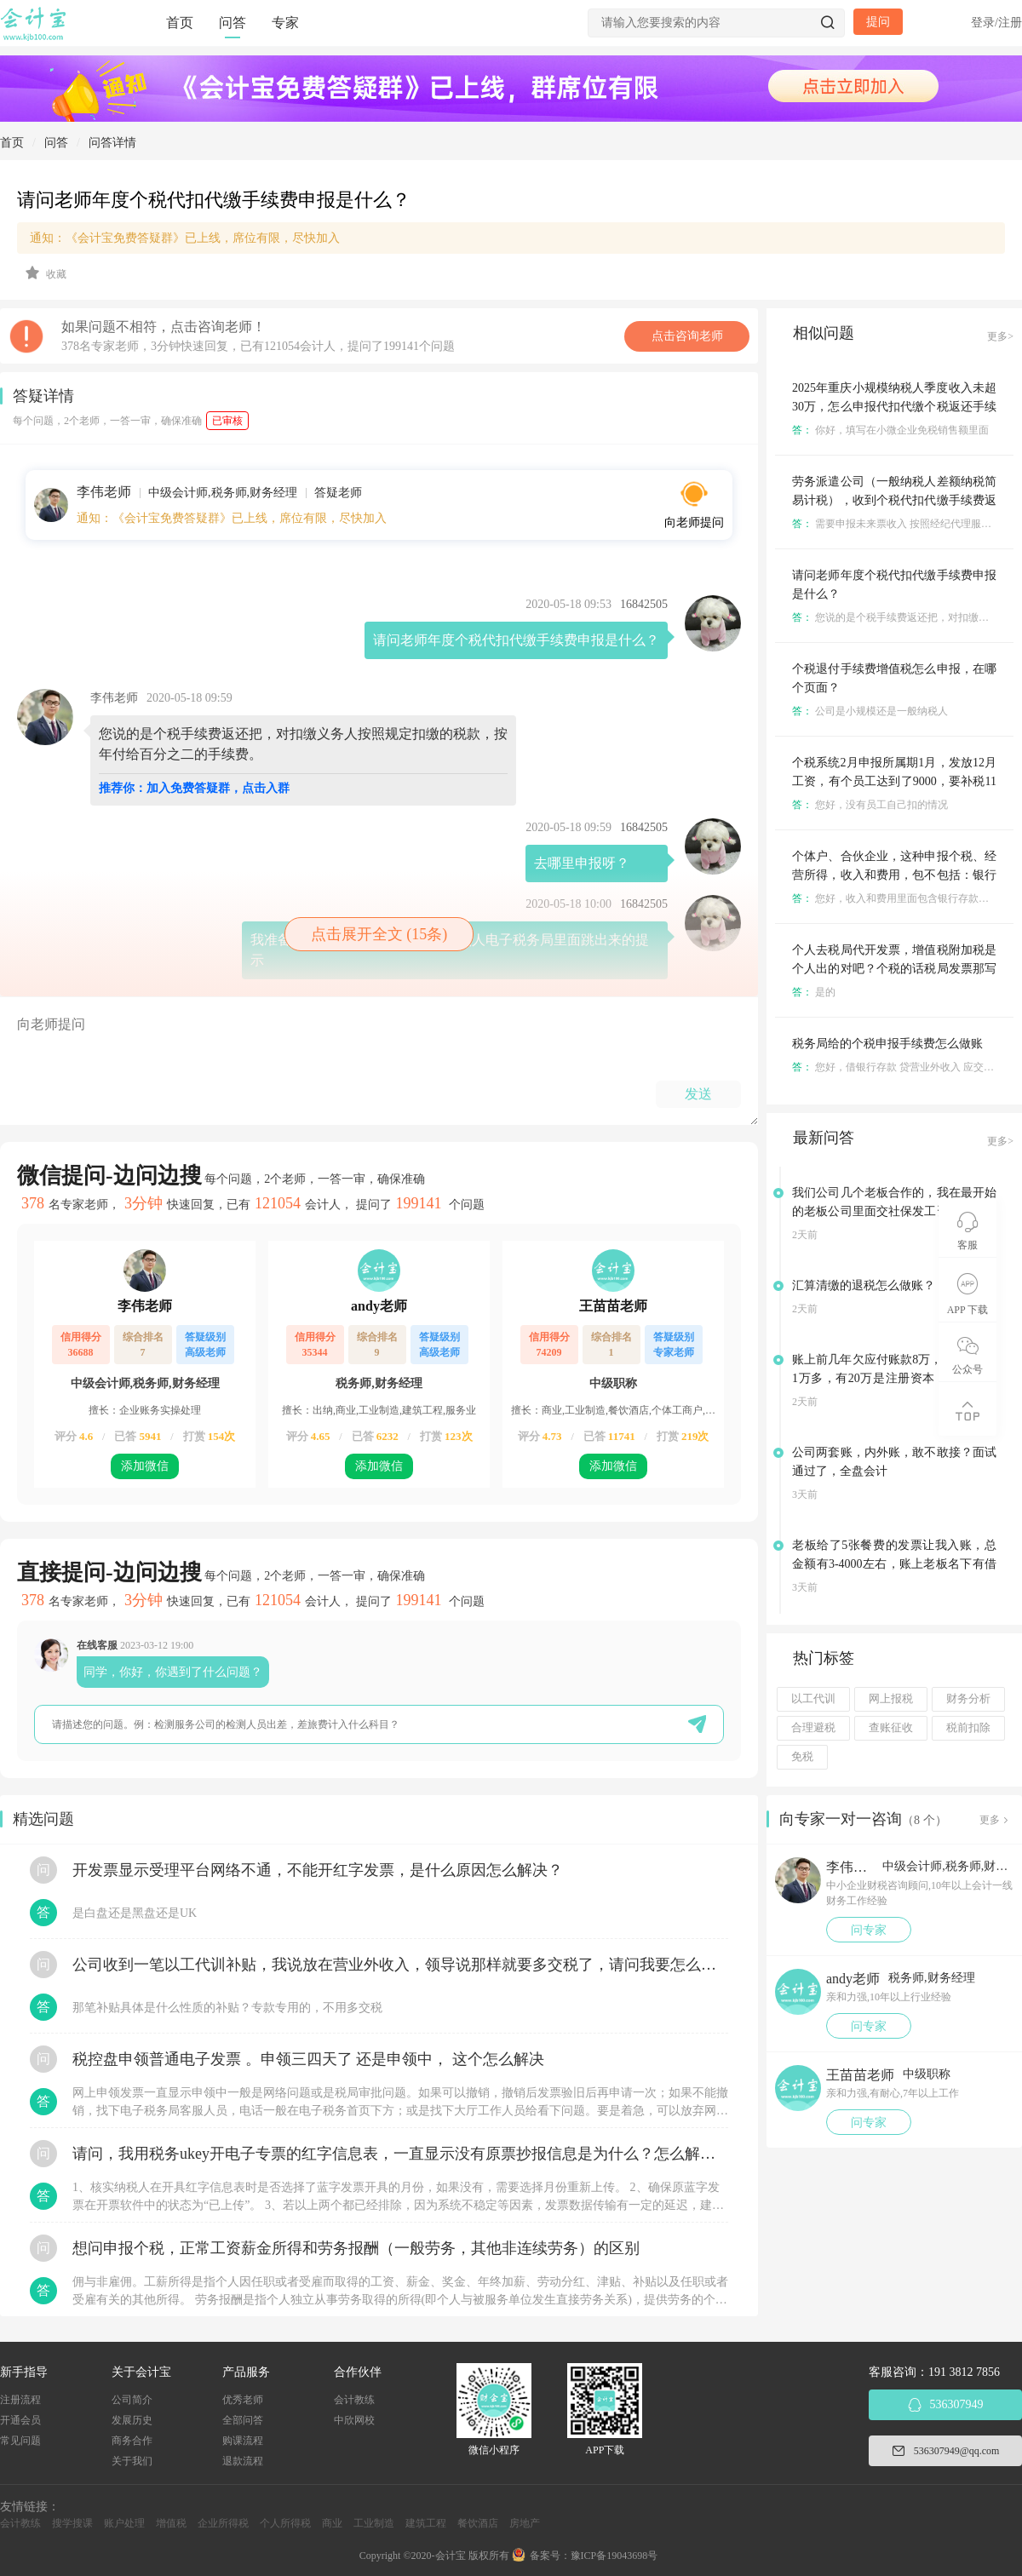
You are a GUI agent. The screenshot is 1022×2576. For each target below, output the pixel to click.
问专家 (869, 1930)
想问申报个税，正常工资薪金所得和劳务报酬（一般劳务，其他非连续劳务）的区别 (356, 2248)
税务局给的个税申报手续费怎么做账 (887, 1043)
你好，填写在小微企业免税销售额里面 (890, 430)
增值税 (171, 2523)
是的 (813, 992)
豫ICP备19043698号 (614, 2556)
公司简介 (132, 2400)
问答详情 (112, 142)
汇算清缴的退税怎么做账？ (863, 1285)
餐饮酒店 (477, 2523)
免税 (802, 1757)
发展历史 (132, 2420)
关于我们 (132, 2461)
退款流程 (242, 2461)
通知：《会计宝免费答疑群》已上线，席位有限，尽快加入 (185, 238)
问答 (232, 22)
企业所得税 (223, 2523)
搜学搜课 (72, 2523)
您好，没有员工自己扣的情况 (870, 805)
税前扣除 (968, 1728)
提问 (878, 21)
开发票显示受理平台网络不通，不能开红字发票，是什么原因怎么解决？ (317, 1870)
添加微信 (145, 1466)
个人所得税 (285, 2523)
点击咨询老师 (687, 336)
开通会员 (20, 2420)
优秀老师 (242, 2400)
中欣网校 (354, 2420)
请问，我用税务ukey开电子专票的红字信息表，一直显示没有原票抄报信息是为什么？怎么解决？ (400, 2153)
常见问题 (20, 2441)
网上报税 (891, 1699)
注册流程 (20, 2400)
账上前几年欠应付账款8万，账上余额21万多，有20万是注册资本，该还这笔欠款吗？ (894, 1378)
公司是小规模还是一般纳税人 (870, 711)
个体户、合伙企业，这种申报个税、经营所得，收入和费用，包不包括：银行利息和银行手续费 (894, 875)
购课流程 (242, 2441)
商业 (332, 2523)
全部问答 (242, 2420)
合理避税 (813, 1728)
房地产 (524, 2523)
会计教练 (354, 2400)
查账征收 (891, 1728)
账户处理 (124, 2523)
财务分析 (968, 1699)
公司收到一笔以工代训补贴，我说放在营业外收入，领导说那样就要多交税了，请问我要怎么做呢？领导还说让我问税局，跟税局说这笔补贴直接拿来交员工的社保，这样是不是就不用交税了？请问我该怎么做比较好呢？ (400, 1964)
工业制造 (373, 2523)
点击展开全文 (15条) (379, 934)
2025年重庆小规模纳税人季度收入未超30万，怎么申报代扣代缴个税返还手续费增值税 (894, 407)
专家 (285, 22)
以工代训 (813, 1699)
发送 (698, 1094)
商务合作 (132, 2441)
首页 (179, 22)
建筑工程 (425, 2523)
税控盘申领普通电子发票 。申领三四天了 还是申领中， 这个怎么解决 (308, 2059)
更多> (1000, 336)
